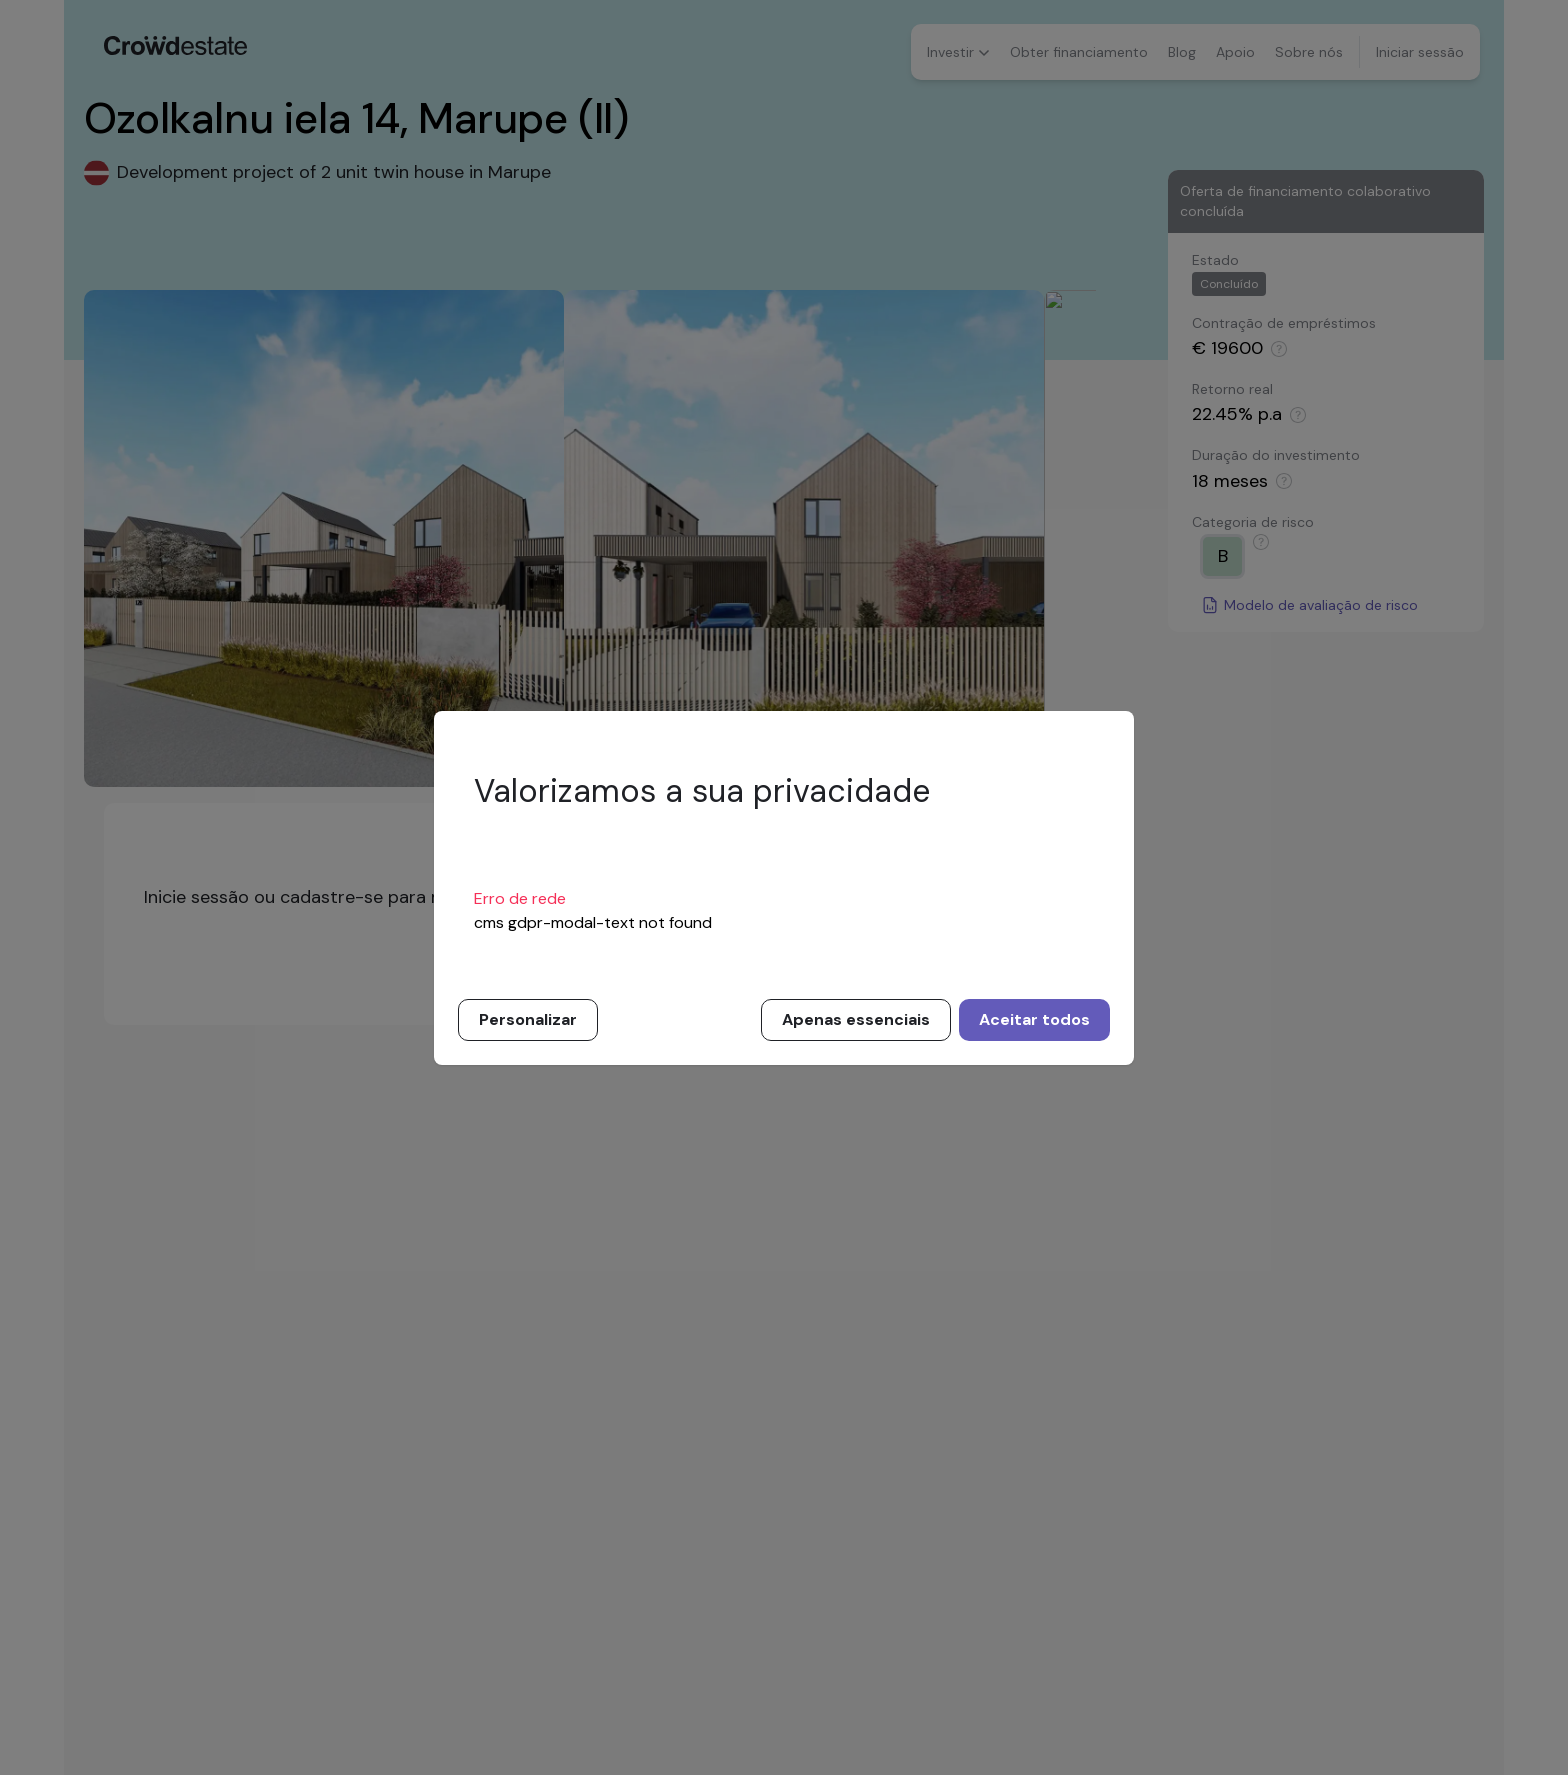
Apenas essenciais (856, 1019)
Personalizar (528, 1019)
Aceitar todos (1034, 1019)
